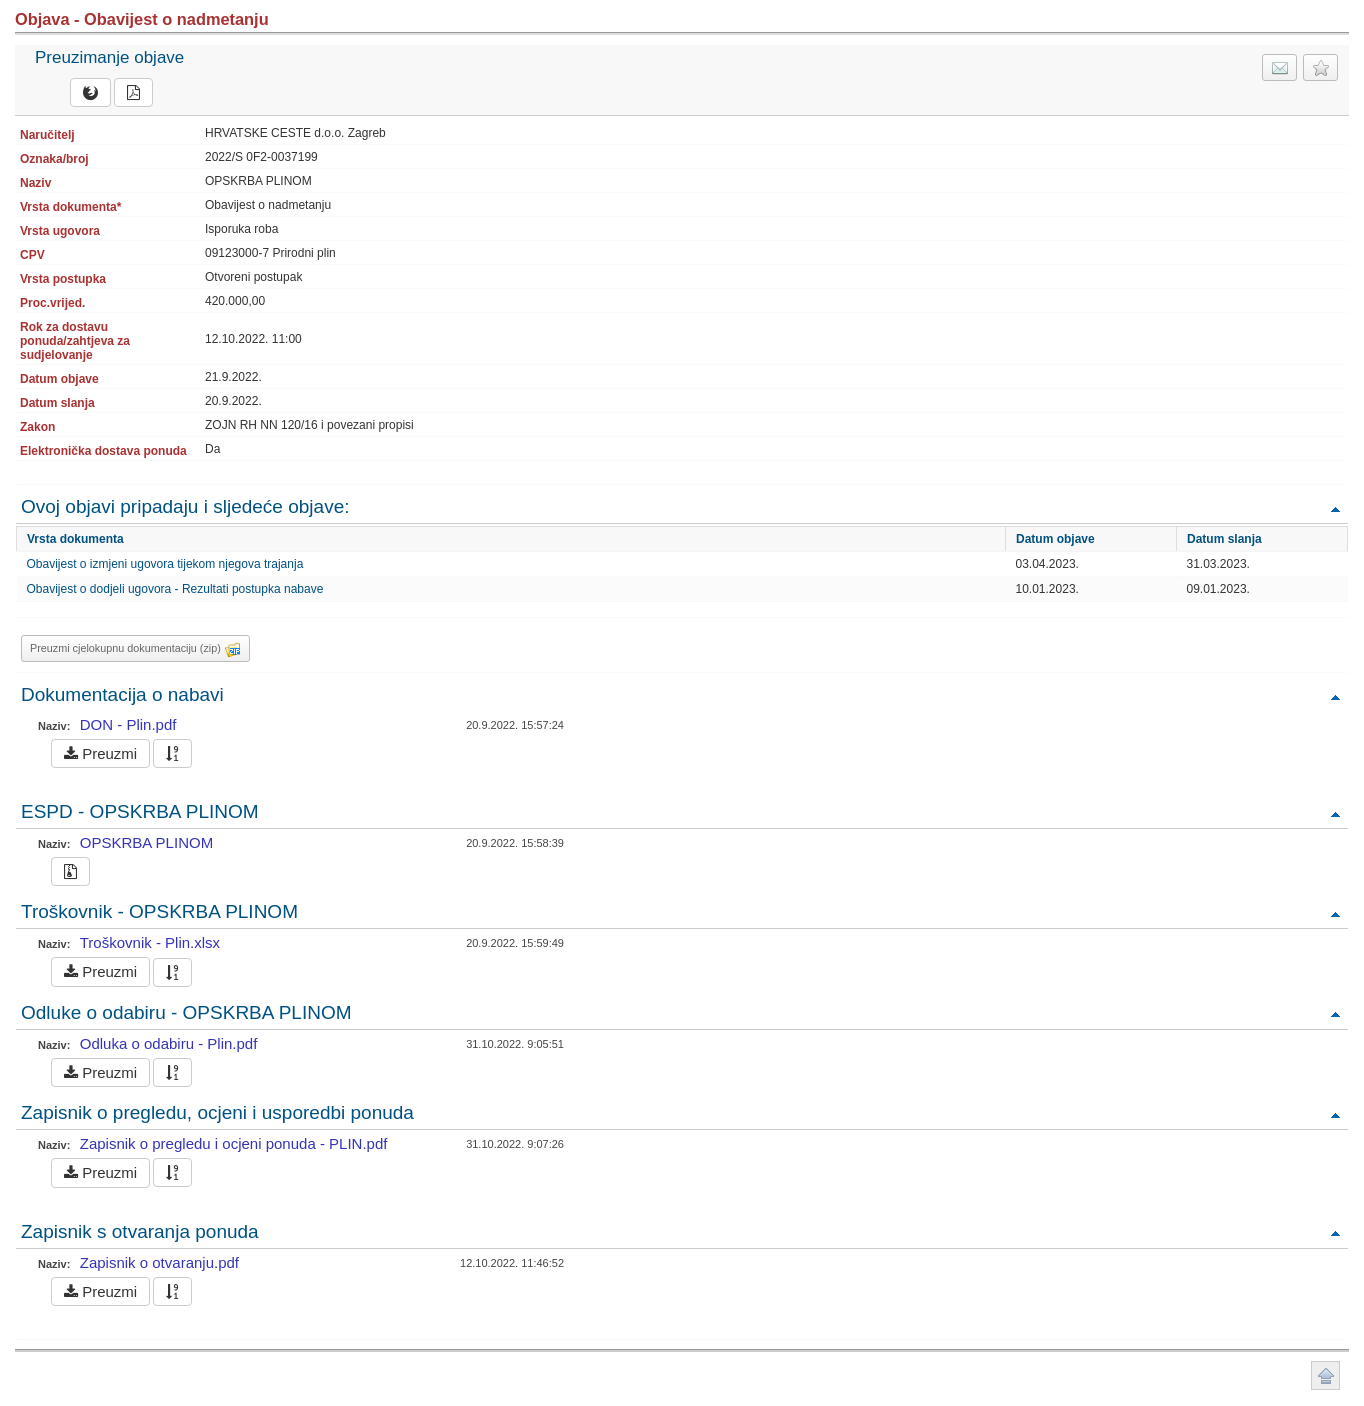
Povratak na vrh (1335, 508)
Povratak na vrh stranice (1325, 1375)
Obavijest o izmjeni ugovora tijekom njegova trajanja (165, 564)
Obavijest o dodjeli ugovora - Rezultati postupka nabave (175, 589)
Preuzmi (100, 753)
